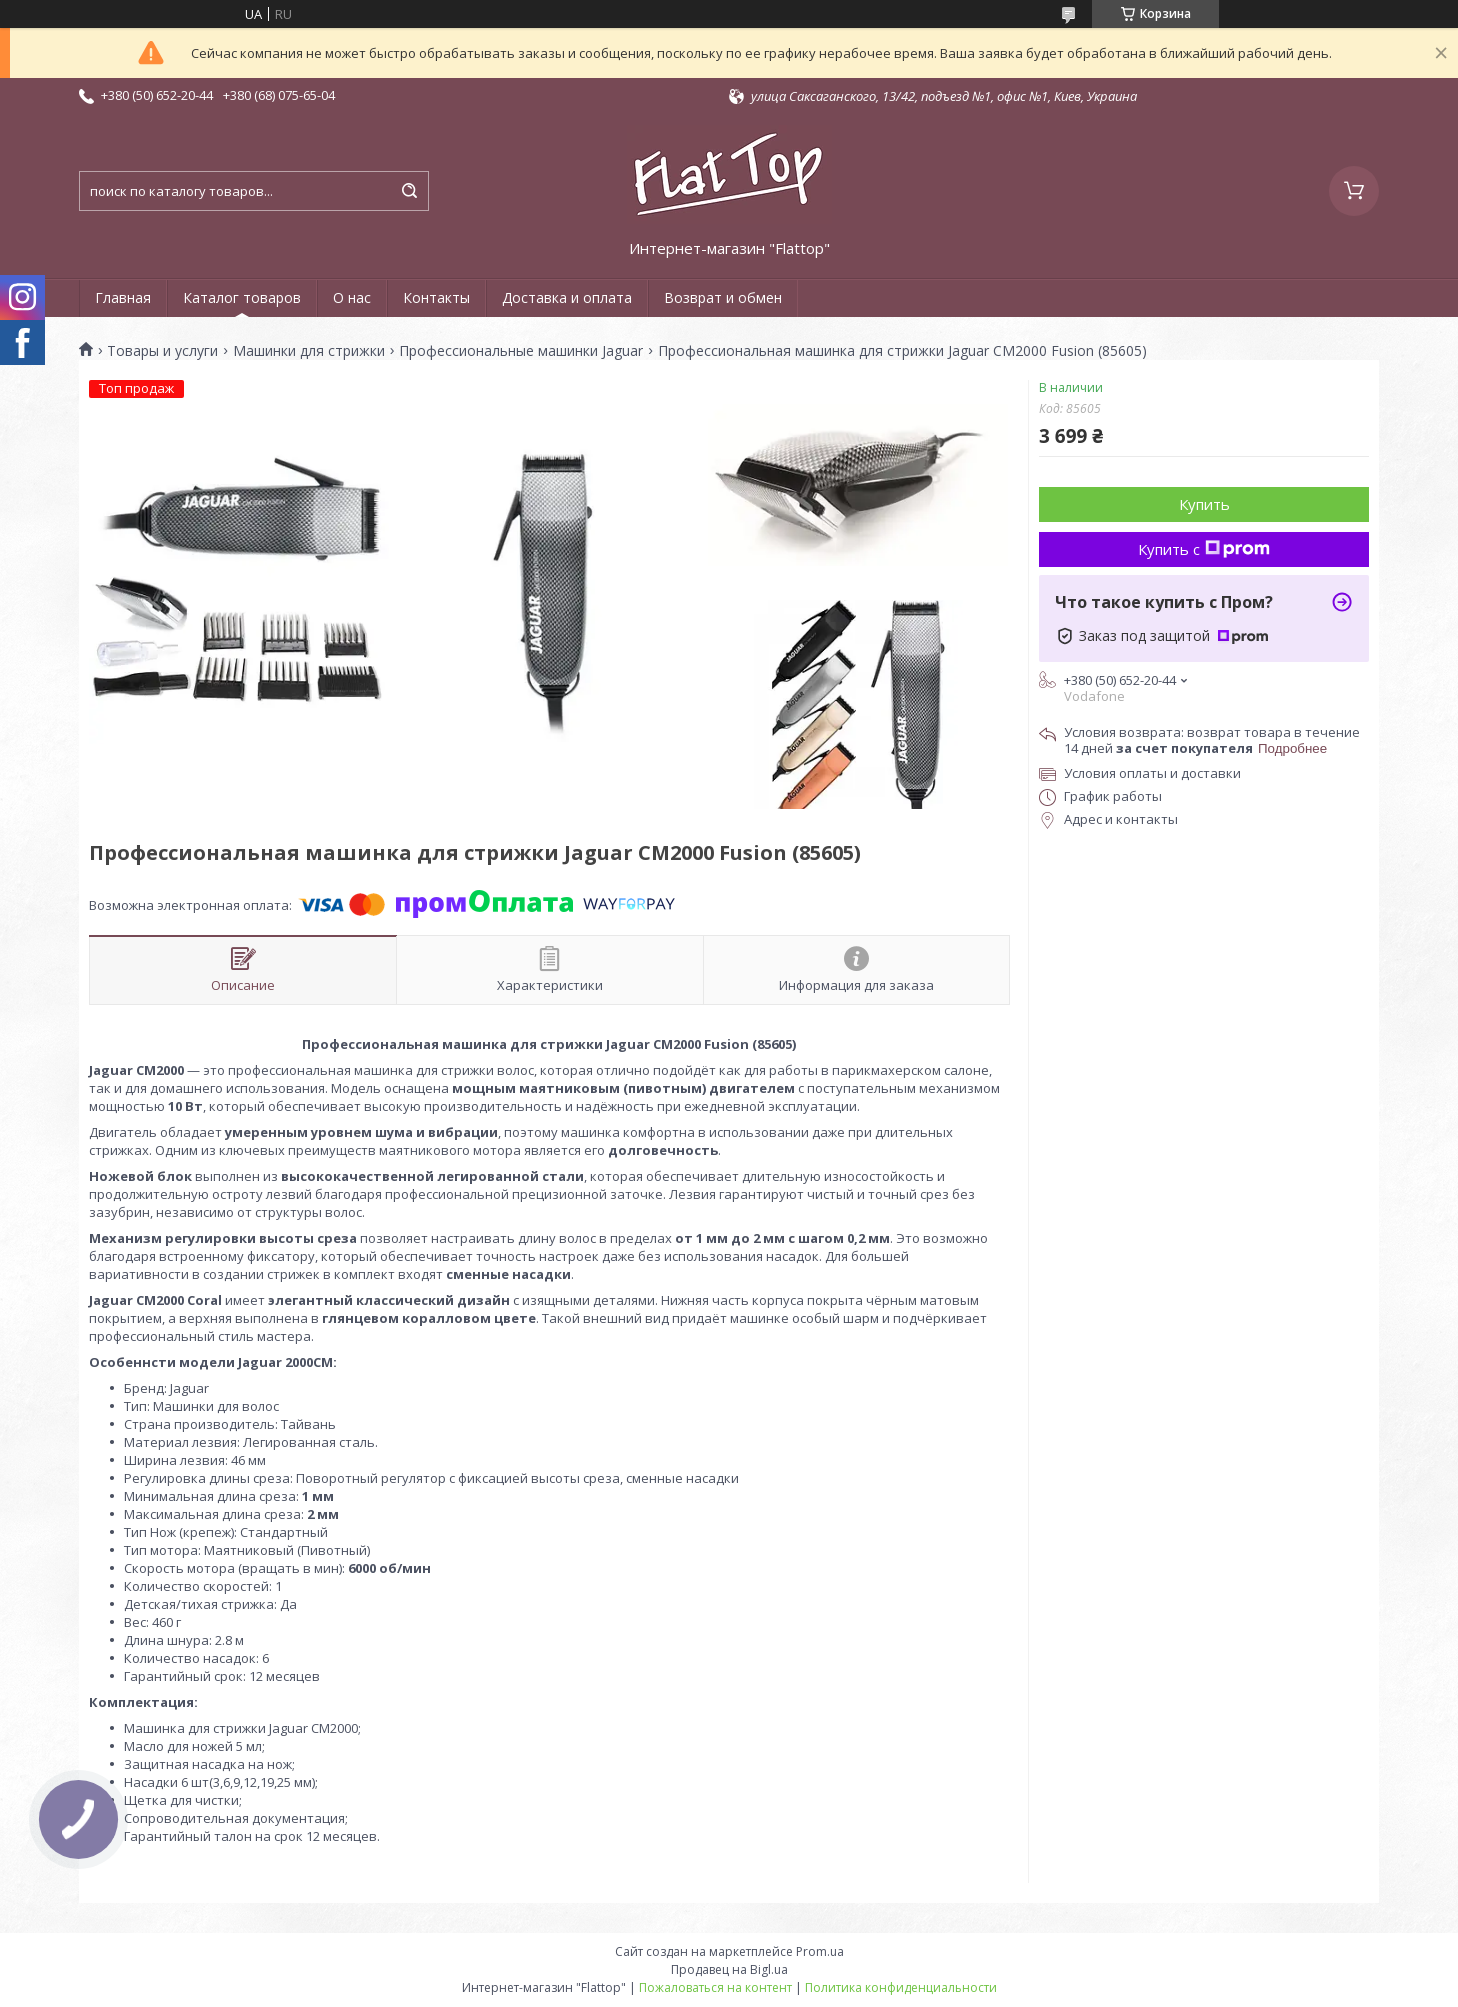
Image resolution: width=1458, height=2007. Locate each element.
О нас (352, 297)
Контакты (436, 297)
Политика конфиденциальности (901, 1987)
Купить (1204, 504)
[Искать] (409, 191)
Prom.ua (820, 1951)
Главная (123, 297)
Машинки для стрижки (309, 351)
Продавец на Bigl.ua (729, 1969)
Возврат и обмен (723, 297)
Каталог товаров (242, 297)
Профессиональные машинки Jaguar (521, 351)
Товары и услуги (162, 351)
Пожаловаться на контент (715, 1987)
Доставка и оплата (567, 297)
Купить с (1204, 549)
